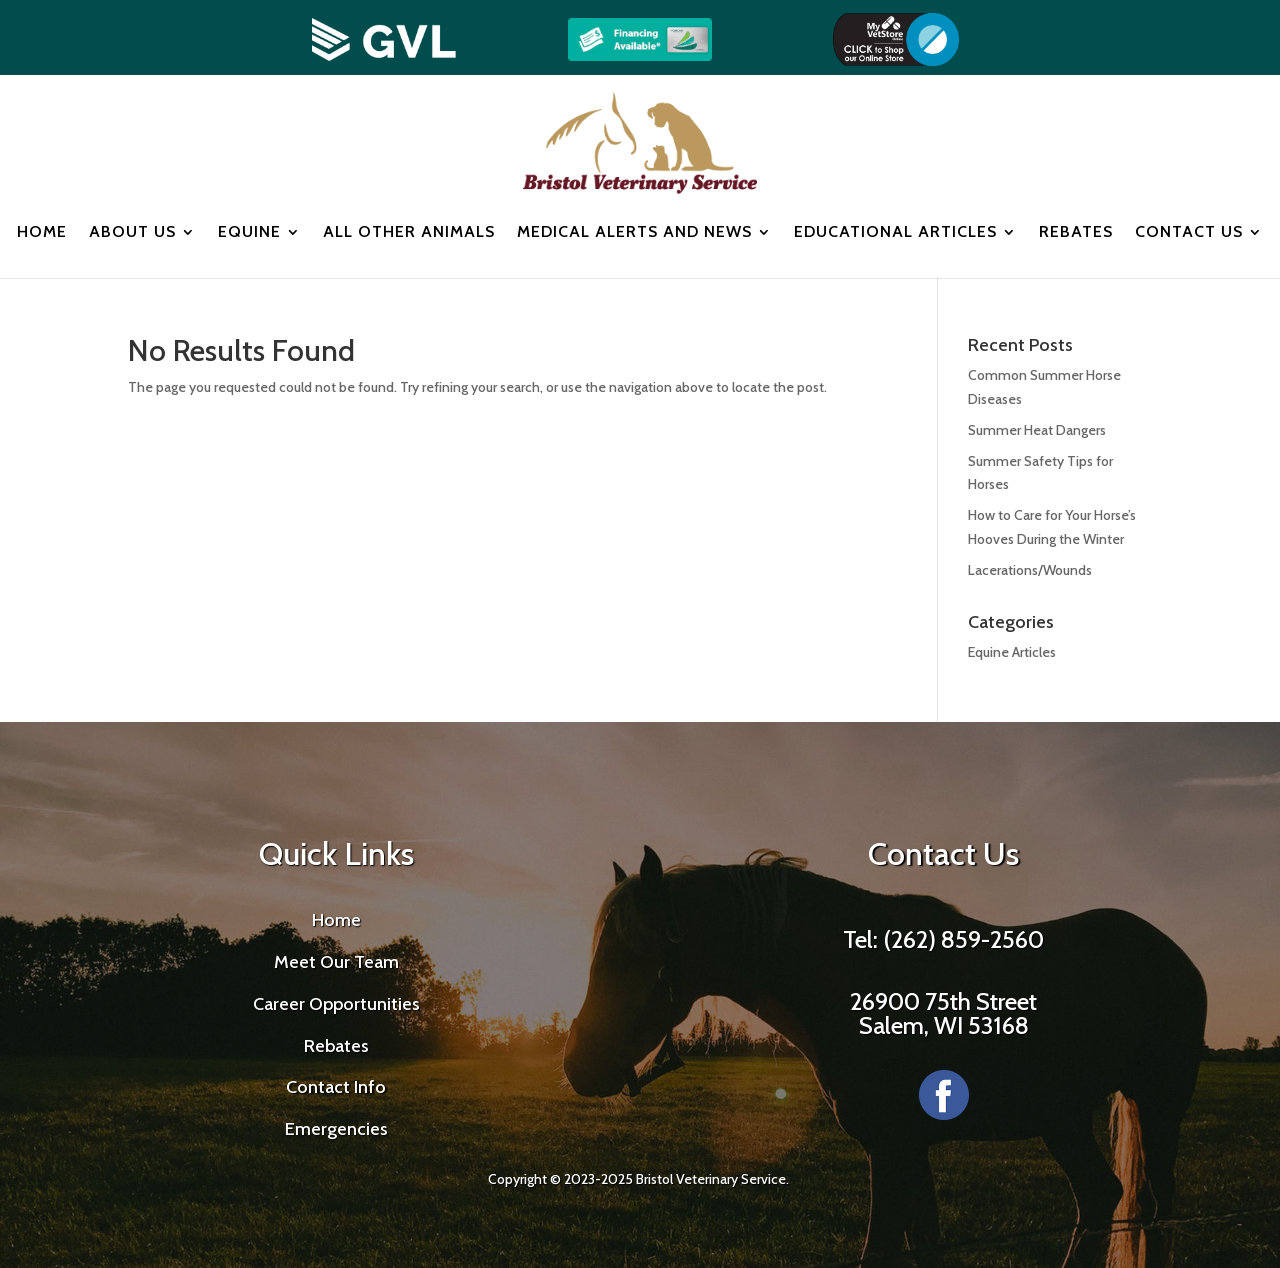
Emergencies (336, 1129)
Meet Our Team (336, 962)
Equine (249, 231)
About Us (132, 231)
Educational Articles (895, 231)
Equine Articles (1012, 652)
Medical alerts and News (634, 231)
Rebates (1076, 231)
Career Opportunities (336, 1004)
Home (42, 231)
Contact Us (1189, 231)
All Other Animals (409, 231)
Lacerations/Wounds (1030, 570)
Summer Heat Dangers (1037, 430)
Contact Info (336, 1087)
